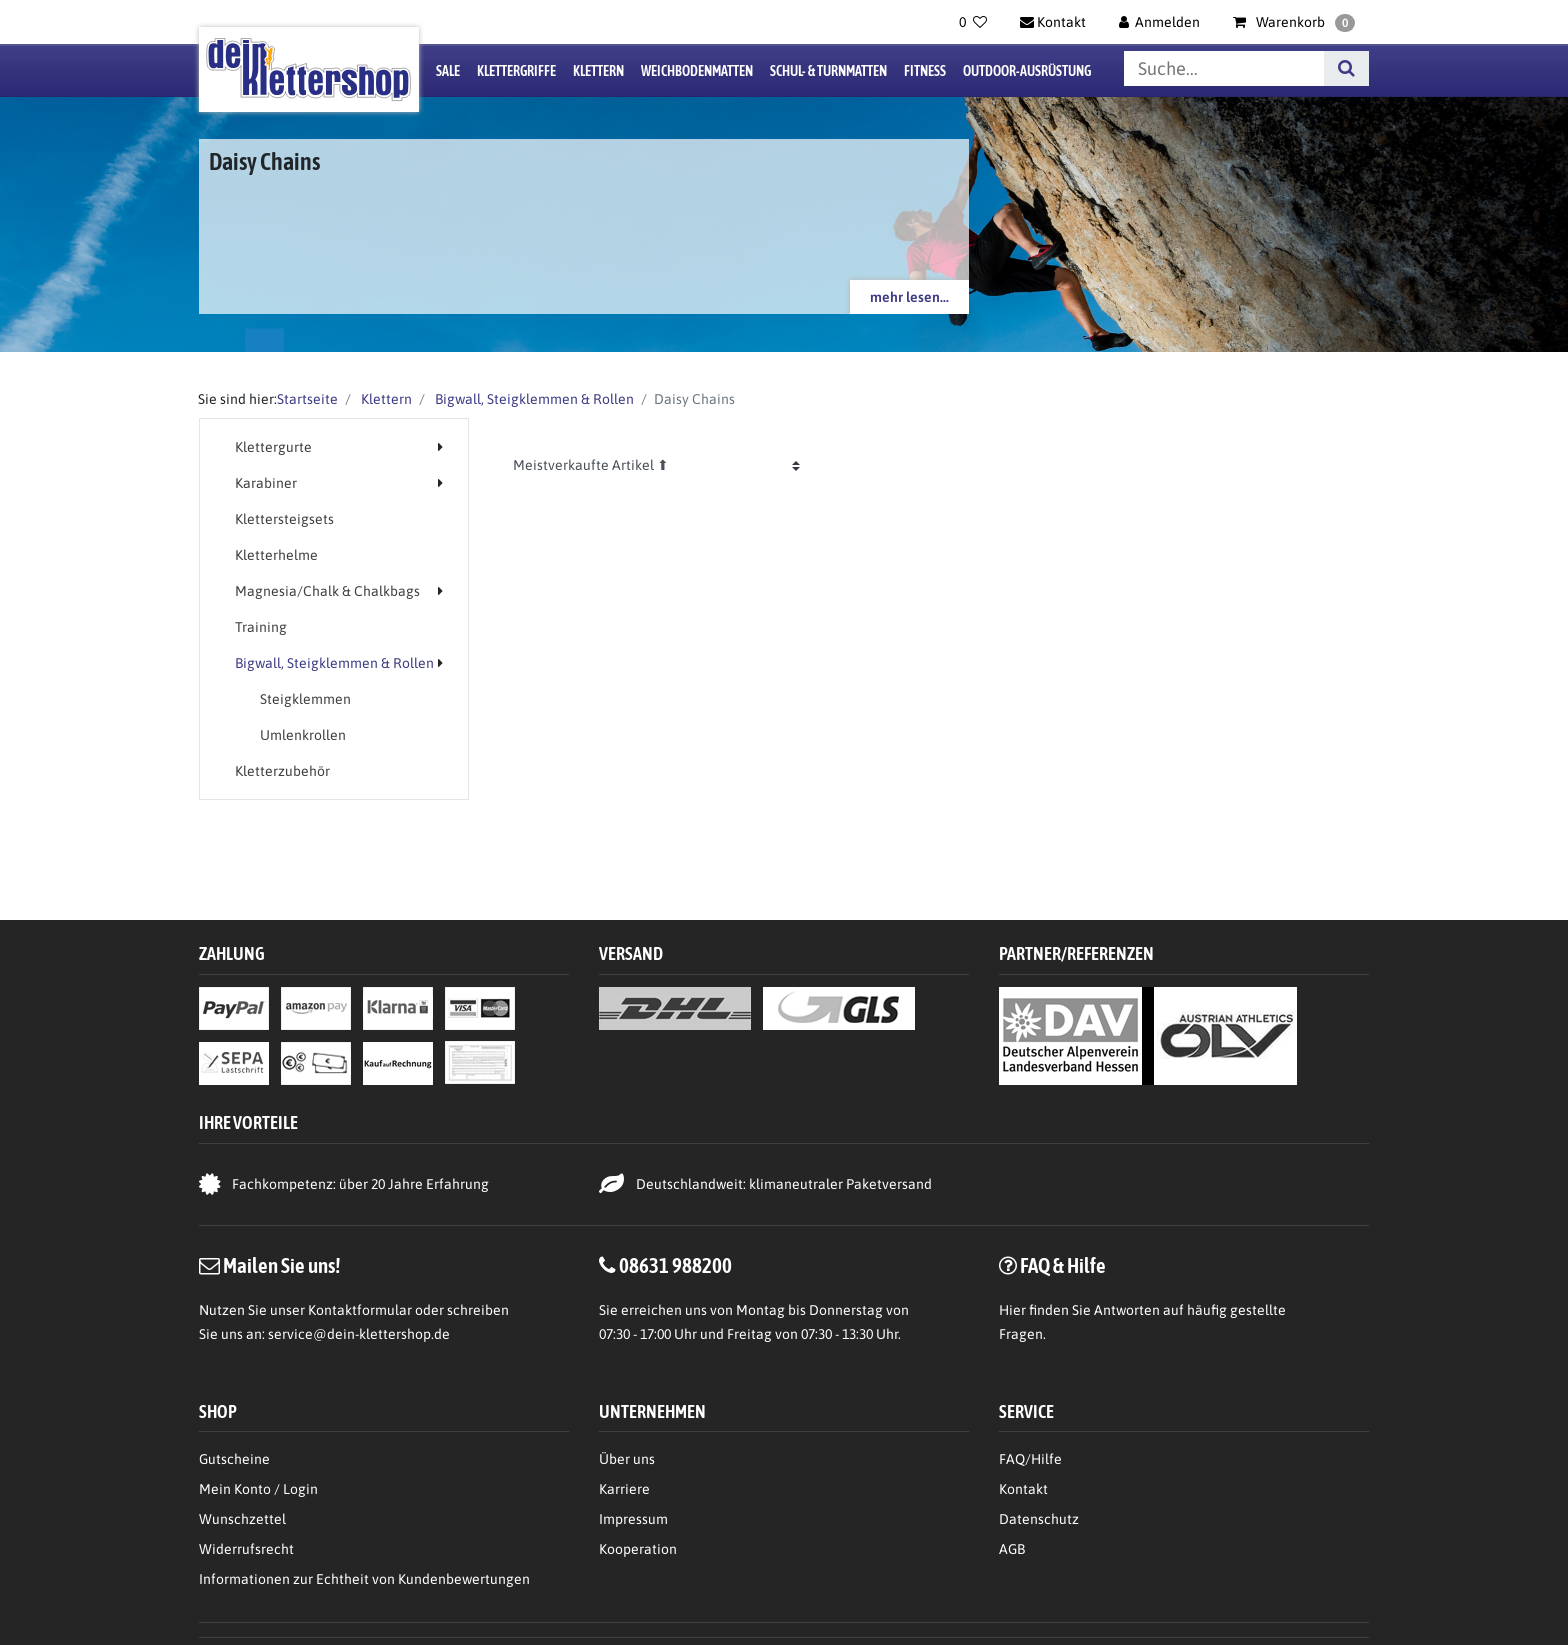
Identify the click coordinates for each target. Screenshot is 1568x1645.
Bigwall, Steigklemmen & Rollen (533, 399)
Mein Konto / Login (258, 1489)
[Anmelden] (1160, 22)
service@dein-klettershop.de (359, 1334)
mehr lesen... (909, 297)
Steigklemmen (305, 699)
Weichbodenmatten (697, 71)
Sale (448, 71)
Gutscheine (234, 1459)
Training (261, 627)
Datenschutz (1039, 1519)
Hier (1012, 1310)
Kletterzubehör (282, 771)
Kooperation (638, 1549)
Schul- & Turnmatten (828, 71)
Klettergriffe (516, 71)
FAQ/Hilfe (1030, 1459)
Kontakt (1023, 1489)
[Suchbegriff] (1224, 68)
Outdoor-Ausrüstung (1027, 71)
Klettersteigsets (284, 519)
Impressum (633, 1519)
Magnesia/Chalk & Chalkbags (327, 591)
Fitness (925, 71)
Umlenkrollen (303, 735)
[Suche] (1346, 68)
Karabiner (266, 483)
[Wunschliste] (973, 22)
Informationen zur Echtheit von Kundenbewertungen (364, 1579)
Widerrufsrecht (246, 1549)
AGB (1012, 1549)
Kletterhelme (276, 555)
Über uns (627, 1459)
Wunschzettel (242, 1519)
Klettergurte (273, 447)
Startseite (307, 399)
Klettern (598, 71)
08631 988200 (675, 1265)
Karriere (624, 1489)
